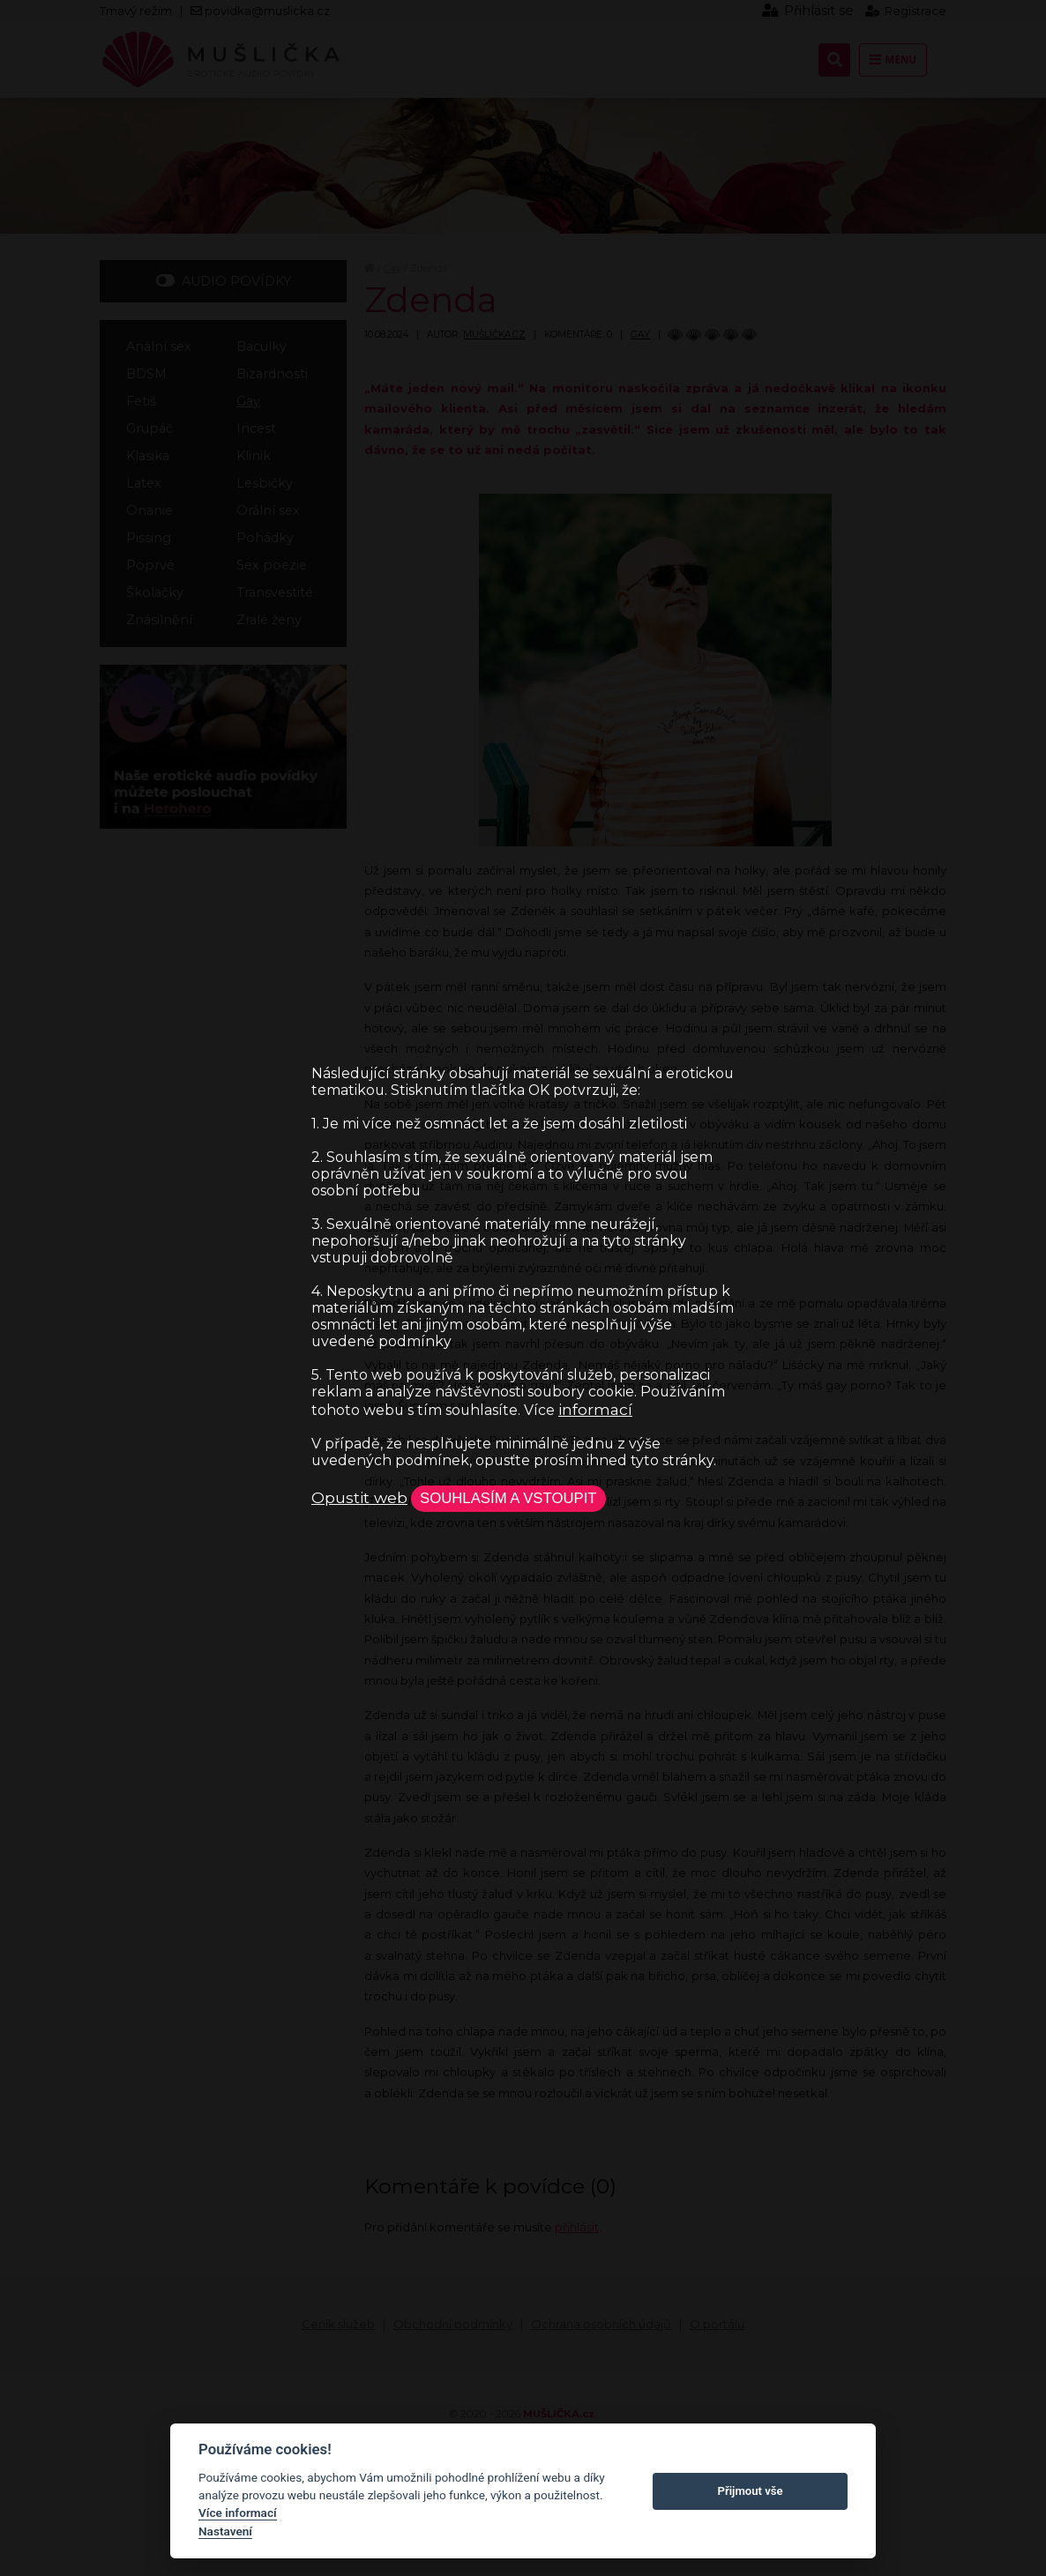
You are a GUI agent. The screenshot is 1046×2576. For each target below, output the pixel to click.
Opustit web (359, 1497)
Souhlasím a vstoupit (512, 1498)
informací (595, 1408)
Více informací (237, 2512)
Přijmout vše (750, 2491)
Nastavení (225, 2531)
